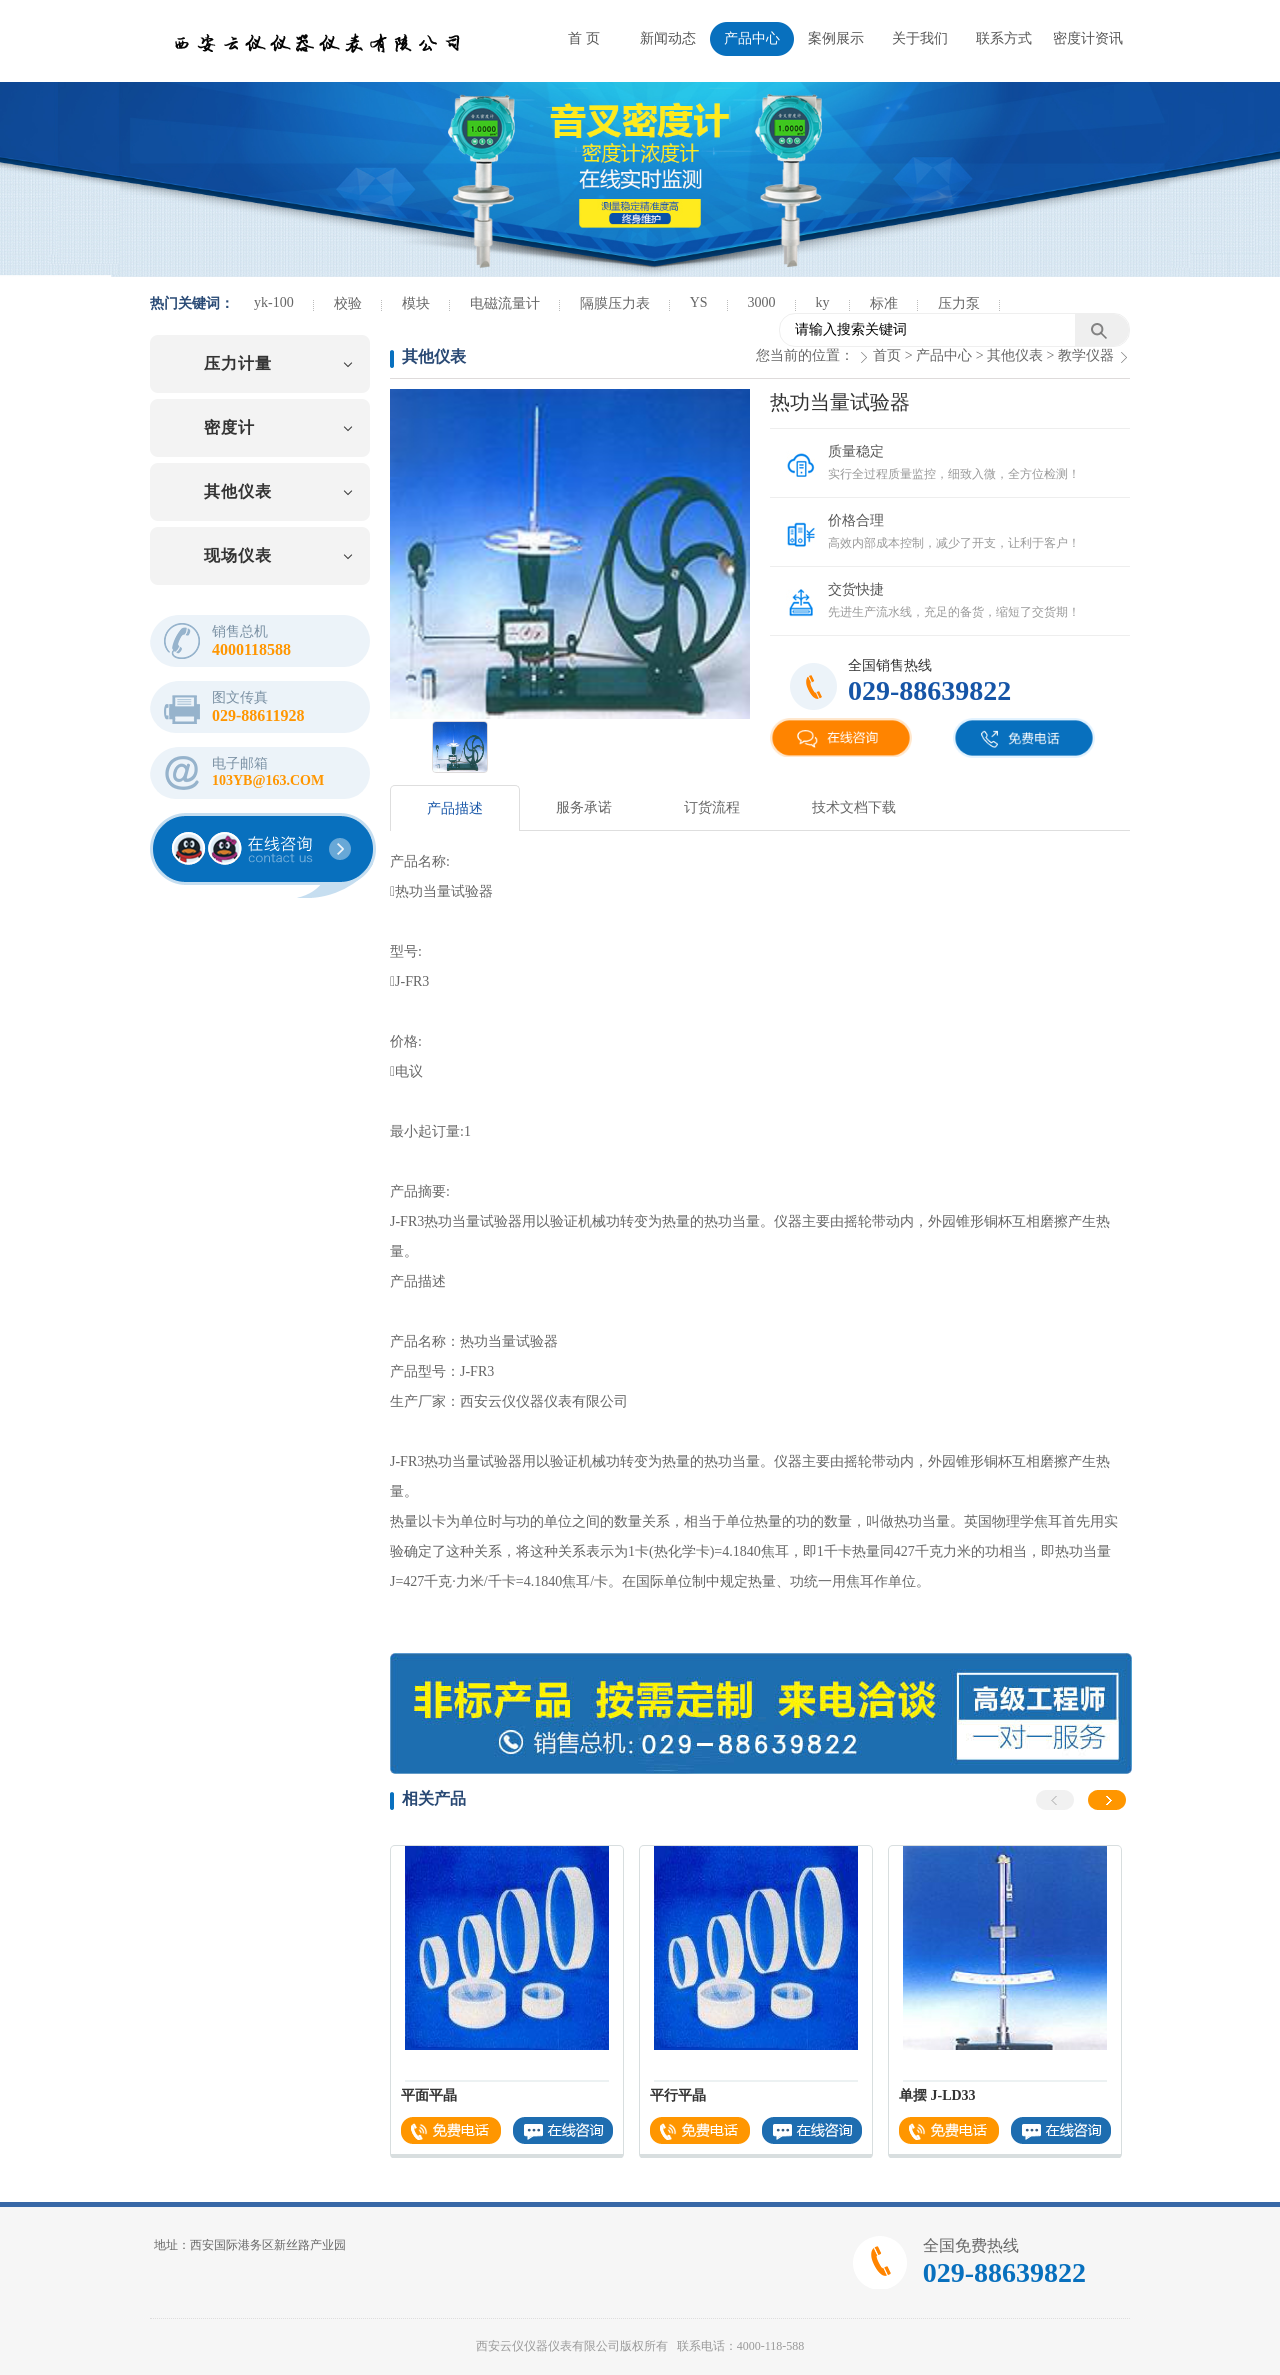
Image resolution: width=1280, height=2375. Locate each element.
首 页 (584, 38)
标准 (884, 303)
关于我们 (920, 38)
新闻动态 (668, 38)
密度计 (229, 427)
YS (699, 302)
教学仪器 (1086, 355)
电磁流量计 (505, 303)
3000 (762, 302)
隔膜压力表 (615, 303)
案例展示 (836, 38)
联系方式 (1004, 38)
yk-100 (274, 302)
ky (823, 302)
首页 (887, 355)
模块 (416, 303)
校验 (348, 303)
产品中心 (752, 38)
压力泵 (959, 303)
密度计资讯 (1088, 38)
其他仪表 (238, 491)
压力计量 (238, 363)
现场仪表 (238, 555)
